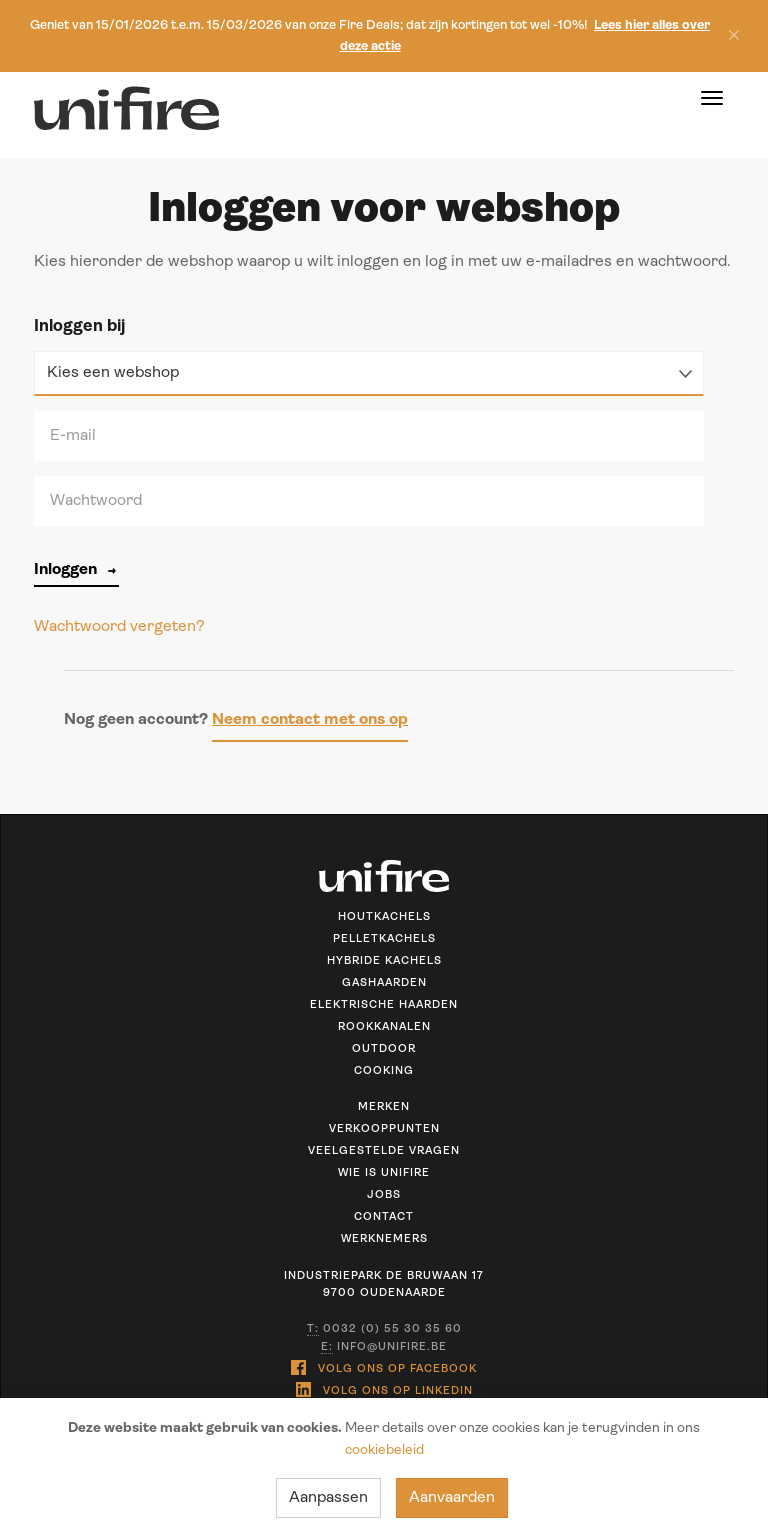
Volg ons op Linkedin (384, 1389)
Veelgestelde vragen (384, 1151)
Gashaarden (384, 983)
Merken (384, 1107)
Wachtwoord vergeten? (119, 627)
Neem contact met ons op (310, 720)
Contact (384, 1217)
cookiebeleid (384, 1450)
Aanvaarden (452, 1498)
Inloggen (76, 570)
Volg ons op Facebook (384, 1367)
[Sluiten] (729, 36)
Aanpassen (328, 1498)
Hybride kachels (384, 961)
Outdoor (384, 1049)
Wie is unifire (384, 1173)
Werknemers (384, 1239)
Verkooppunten (384, 1129)
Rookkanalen (384, 1027)
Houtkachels (384, 917)
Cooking (384, 1071)
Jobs (384, 1195)
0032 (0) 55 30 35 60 (384, 1330)
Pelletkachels (384, 939)
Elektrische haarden (384, 1005)
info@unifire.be (384, 1348)
